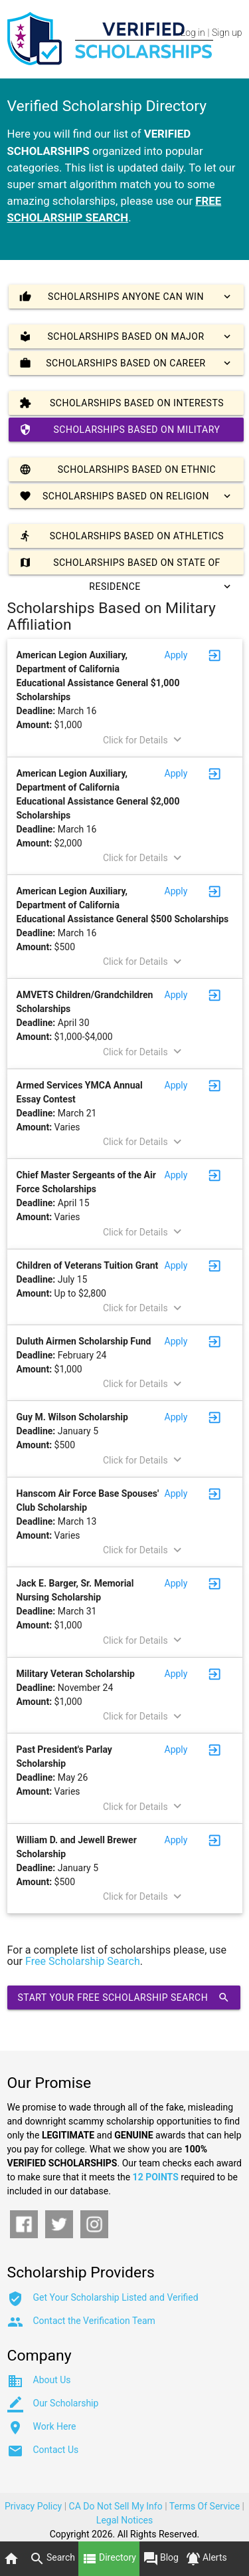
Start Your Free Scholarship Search (124, 1997)
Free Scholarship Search (82, 1961)
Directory (109, 2559)
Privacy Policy (33, 2506)
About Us (52, 2380)
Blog (161, 2559)
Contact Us (56, 2449)
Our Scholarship (66, 2403)
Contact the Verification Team (94, 2320)
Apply (176, 655)
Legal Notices (124, 2520)
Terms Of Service (204, 2506)
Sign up (227, 32)
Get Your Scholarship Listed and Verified (116, 2297)
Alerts (206, 2559)
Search (52, 2559)
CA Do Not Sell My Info (116, 2506)
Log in (193, 32)
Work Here (54, 2426)
